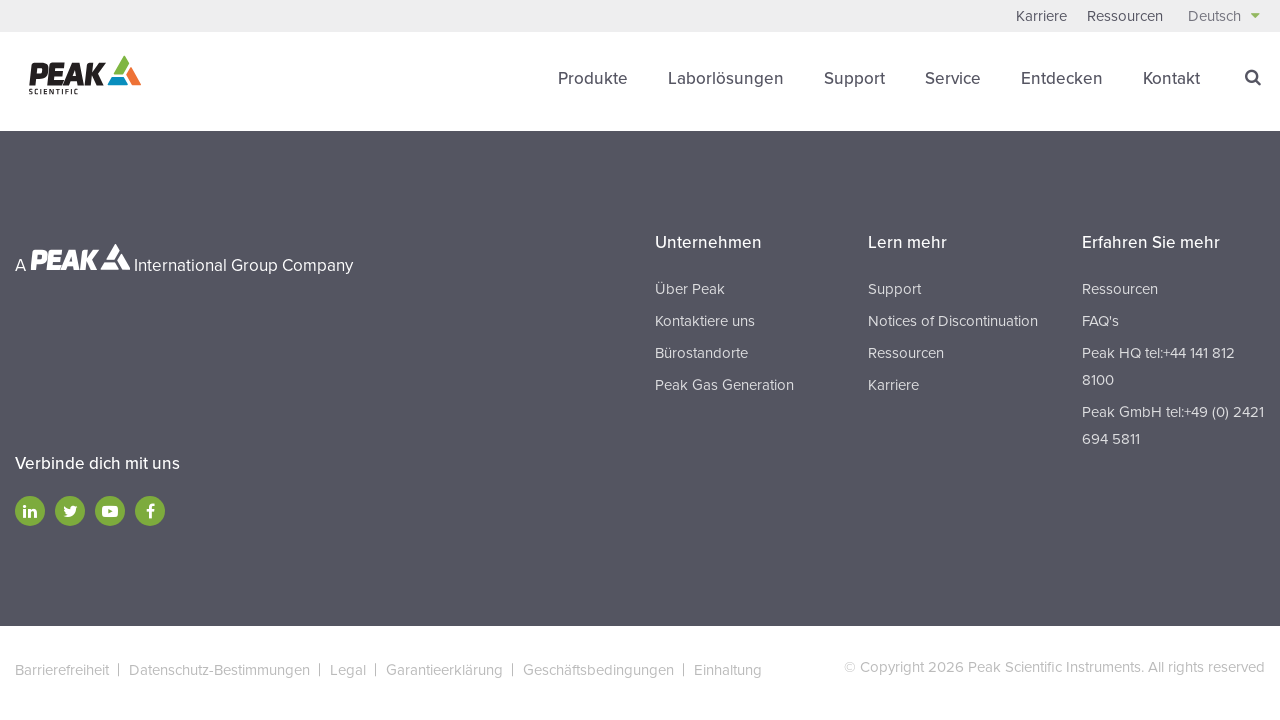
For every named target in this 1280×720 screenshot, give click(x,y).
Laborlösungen (726, 78)
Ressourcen (1125, 16)
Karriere (1041, 16)
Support (854, 78)
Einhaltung (728, 670)
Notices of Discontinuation (953, 321)
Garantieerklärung (444, 670)
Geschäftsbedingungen (598, 670)
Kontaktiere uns (705, 321)
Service (953, 78)
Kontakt (1171, 78)
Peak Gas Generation (724, 385)
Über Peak (690, 289)
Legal (348, 670)
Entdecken (1062, 78)
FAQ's (1100, 321)
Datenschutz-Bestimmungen (219, 670)
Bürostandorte (701, 353)
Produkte (593, 78)
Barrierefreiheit (62, 670)
